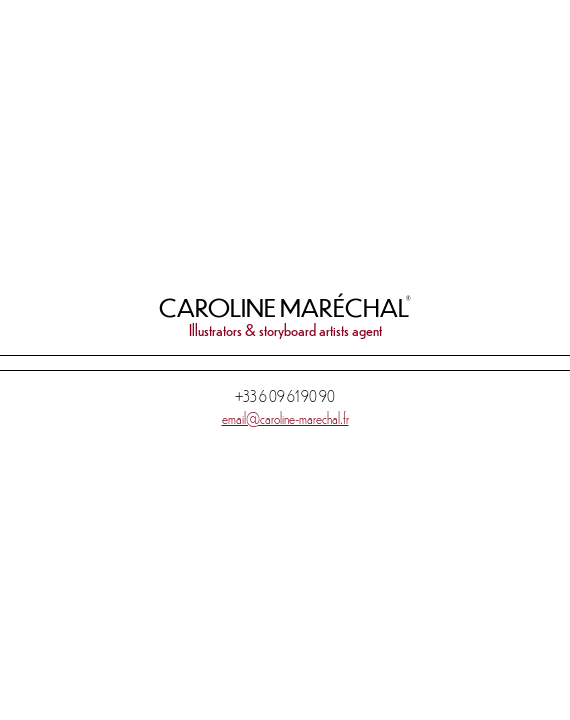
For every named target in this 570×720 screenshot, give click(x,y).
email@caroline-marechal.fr (285, 418)
